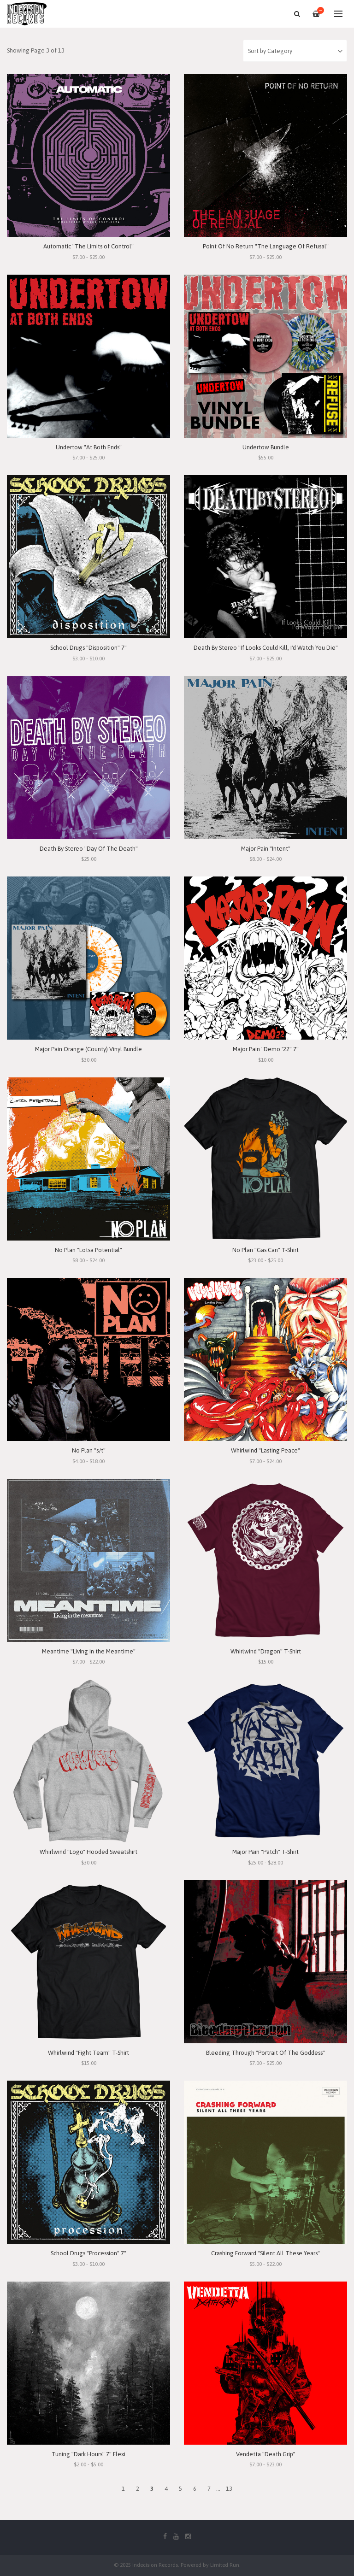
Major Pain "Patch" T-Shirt (265, 1851)
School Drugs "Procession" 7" (88, 2253)
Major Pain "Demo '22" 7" (266, 1049)
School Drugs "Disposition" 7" (88, 647)
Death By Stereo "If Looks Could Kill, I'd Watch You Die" (266, 647)
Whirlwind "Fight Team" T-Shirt (88, 2052)
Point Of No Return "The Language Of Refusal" (266, 246)
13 (229, 2488)
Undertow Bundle (265, 447)
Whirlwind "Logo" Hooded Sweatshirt (88, 1851)
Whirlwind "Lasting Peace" (265, 1450)
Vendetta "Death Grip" (265, 2454)
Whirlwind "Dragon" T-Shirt (265, 1651)
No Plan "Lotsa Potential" (88, 1250)
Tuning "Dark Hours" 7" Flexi (88, 2454)
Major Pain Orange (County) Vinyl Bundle (88, 1049)
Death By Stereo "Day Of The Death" (89, 848)
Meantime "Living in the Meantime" (89, 1651)
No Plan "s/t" (89, 1450)
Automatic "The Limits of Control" (88, 246)
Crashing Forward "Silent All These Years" (265, 2253)
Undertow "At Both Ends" (89, 447)
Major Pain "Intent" (265, 848)
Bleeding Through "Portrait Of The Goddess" (265, 2052)
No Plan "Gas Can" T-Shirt (265, 1250)
